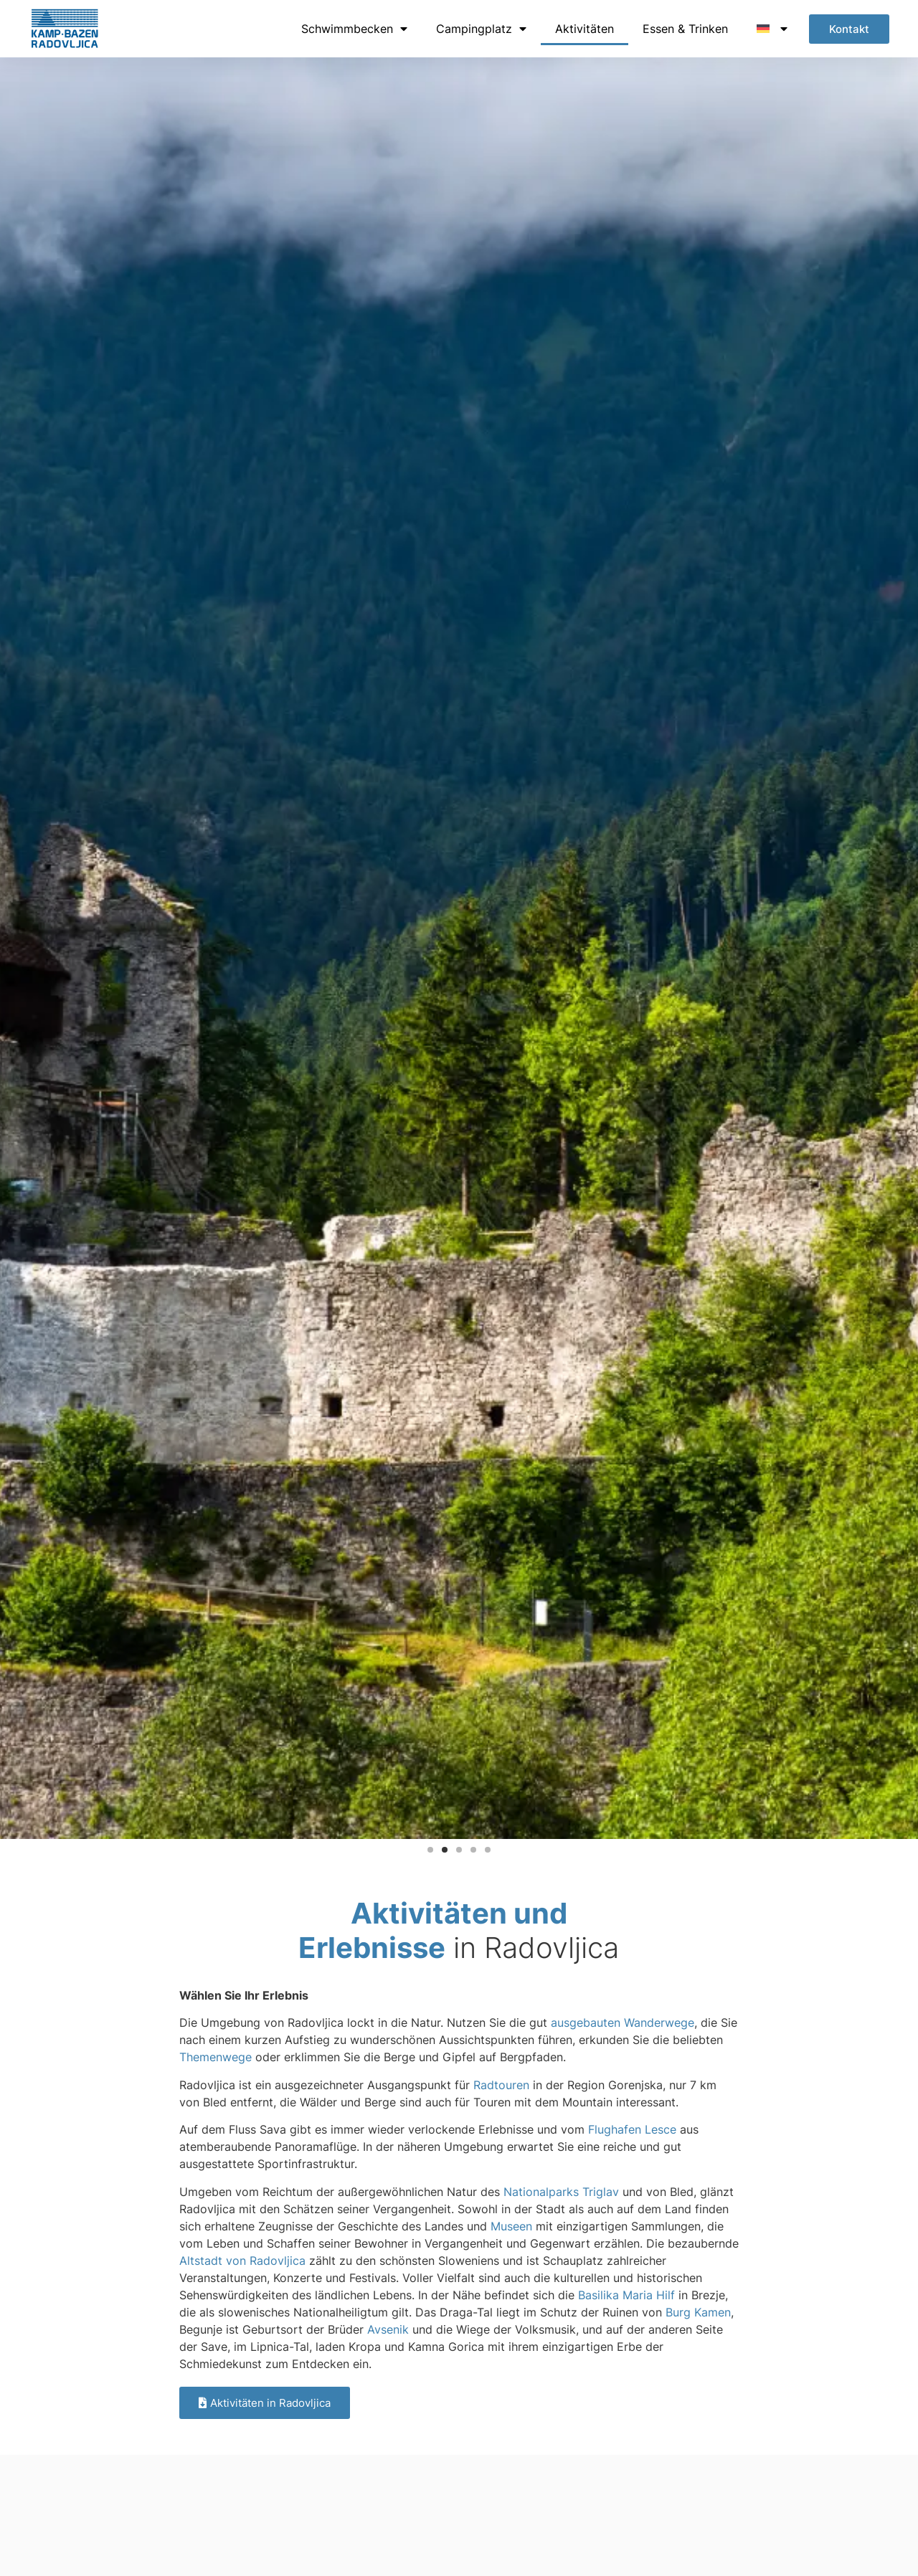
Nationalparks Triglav (561, 2192)
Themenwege (215, 2057)
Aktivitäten (584, 29)
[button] (430, 1850)
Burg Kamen (698, 2312)
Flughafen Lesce (632, 2129)
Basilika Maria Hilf (626, 2295)
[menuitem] (772, 28)
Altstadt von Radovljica (242, 2260)
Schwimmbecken (354, 29)
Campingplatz (481, 29)
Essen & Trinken (685, 29)
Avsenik (388, 2329)
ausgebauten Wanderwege (622, 2022)
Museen (511, 2226)
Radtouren (501, 2085)
